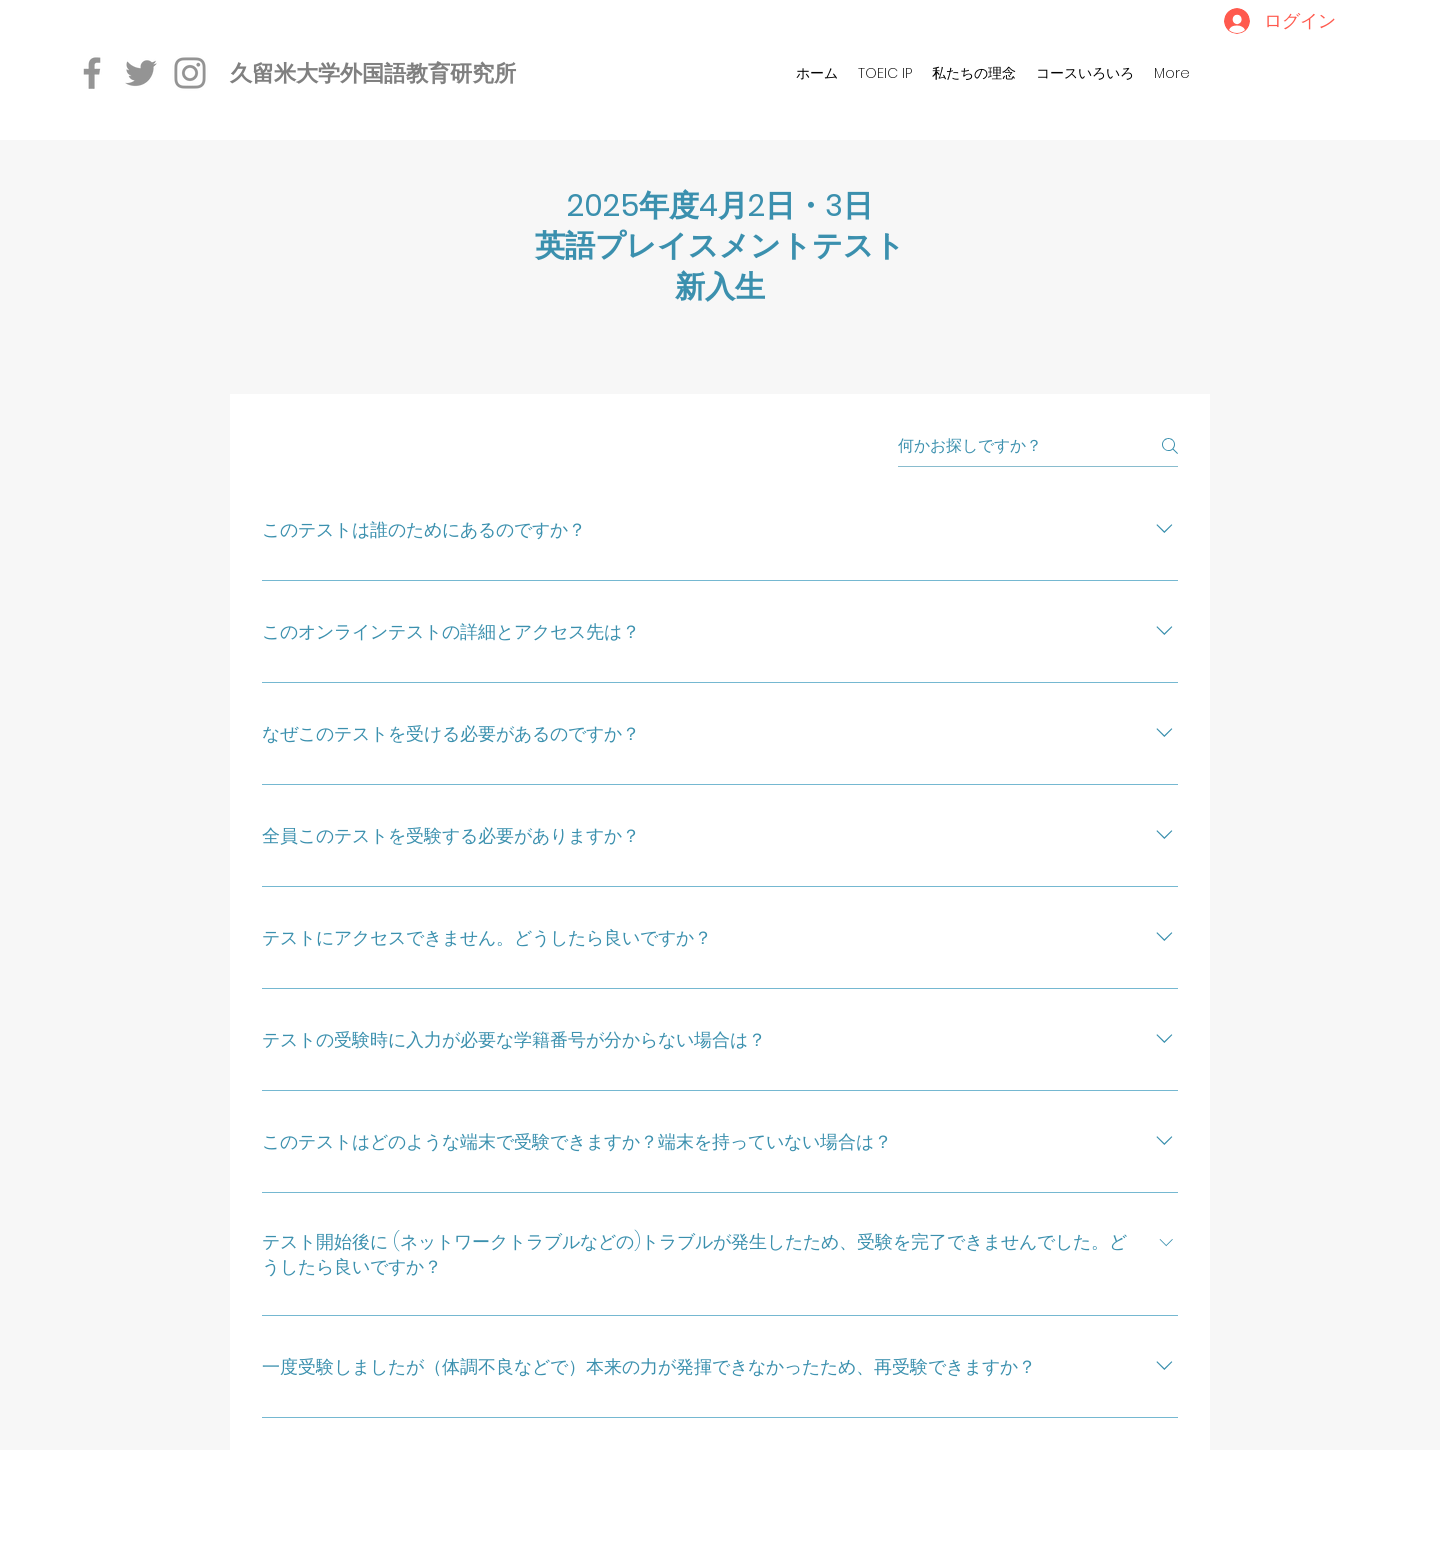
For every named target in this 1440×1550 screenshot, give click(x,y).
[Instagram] (190, 73)
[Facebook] (92, 73)
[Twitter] (141, 73)
